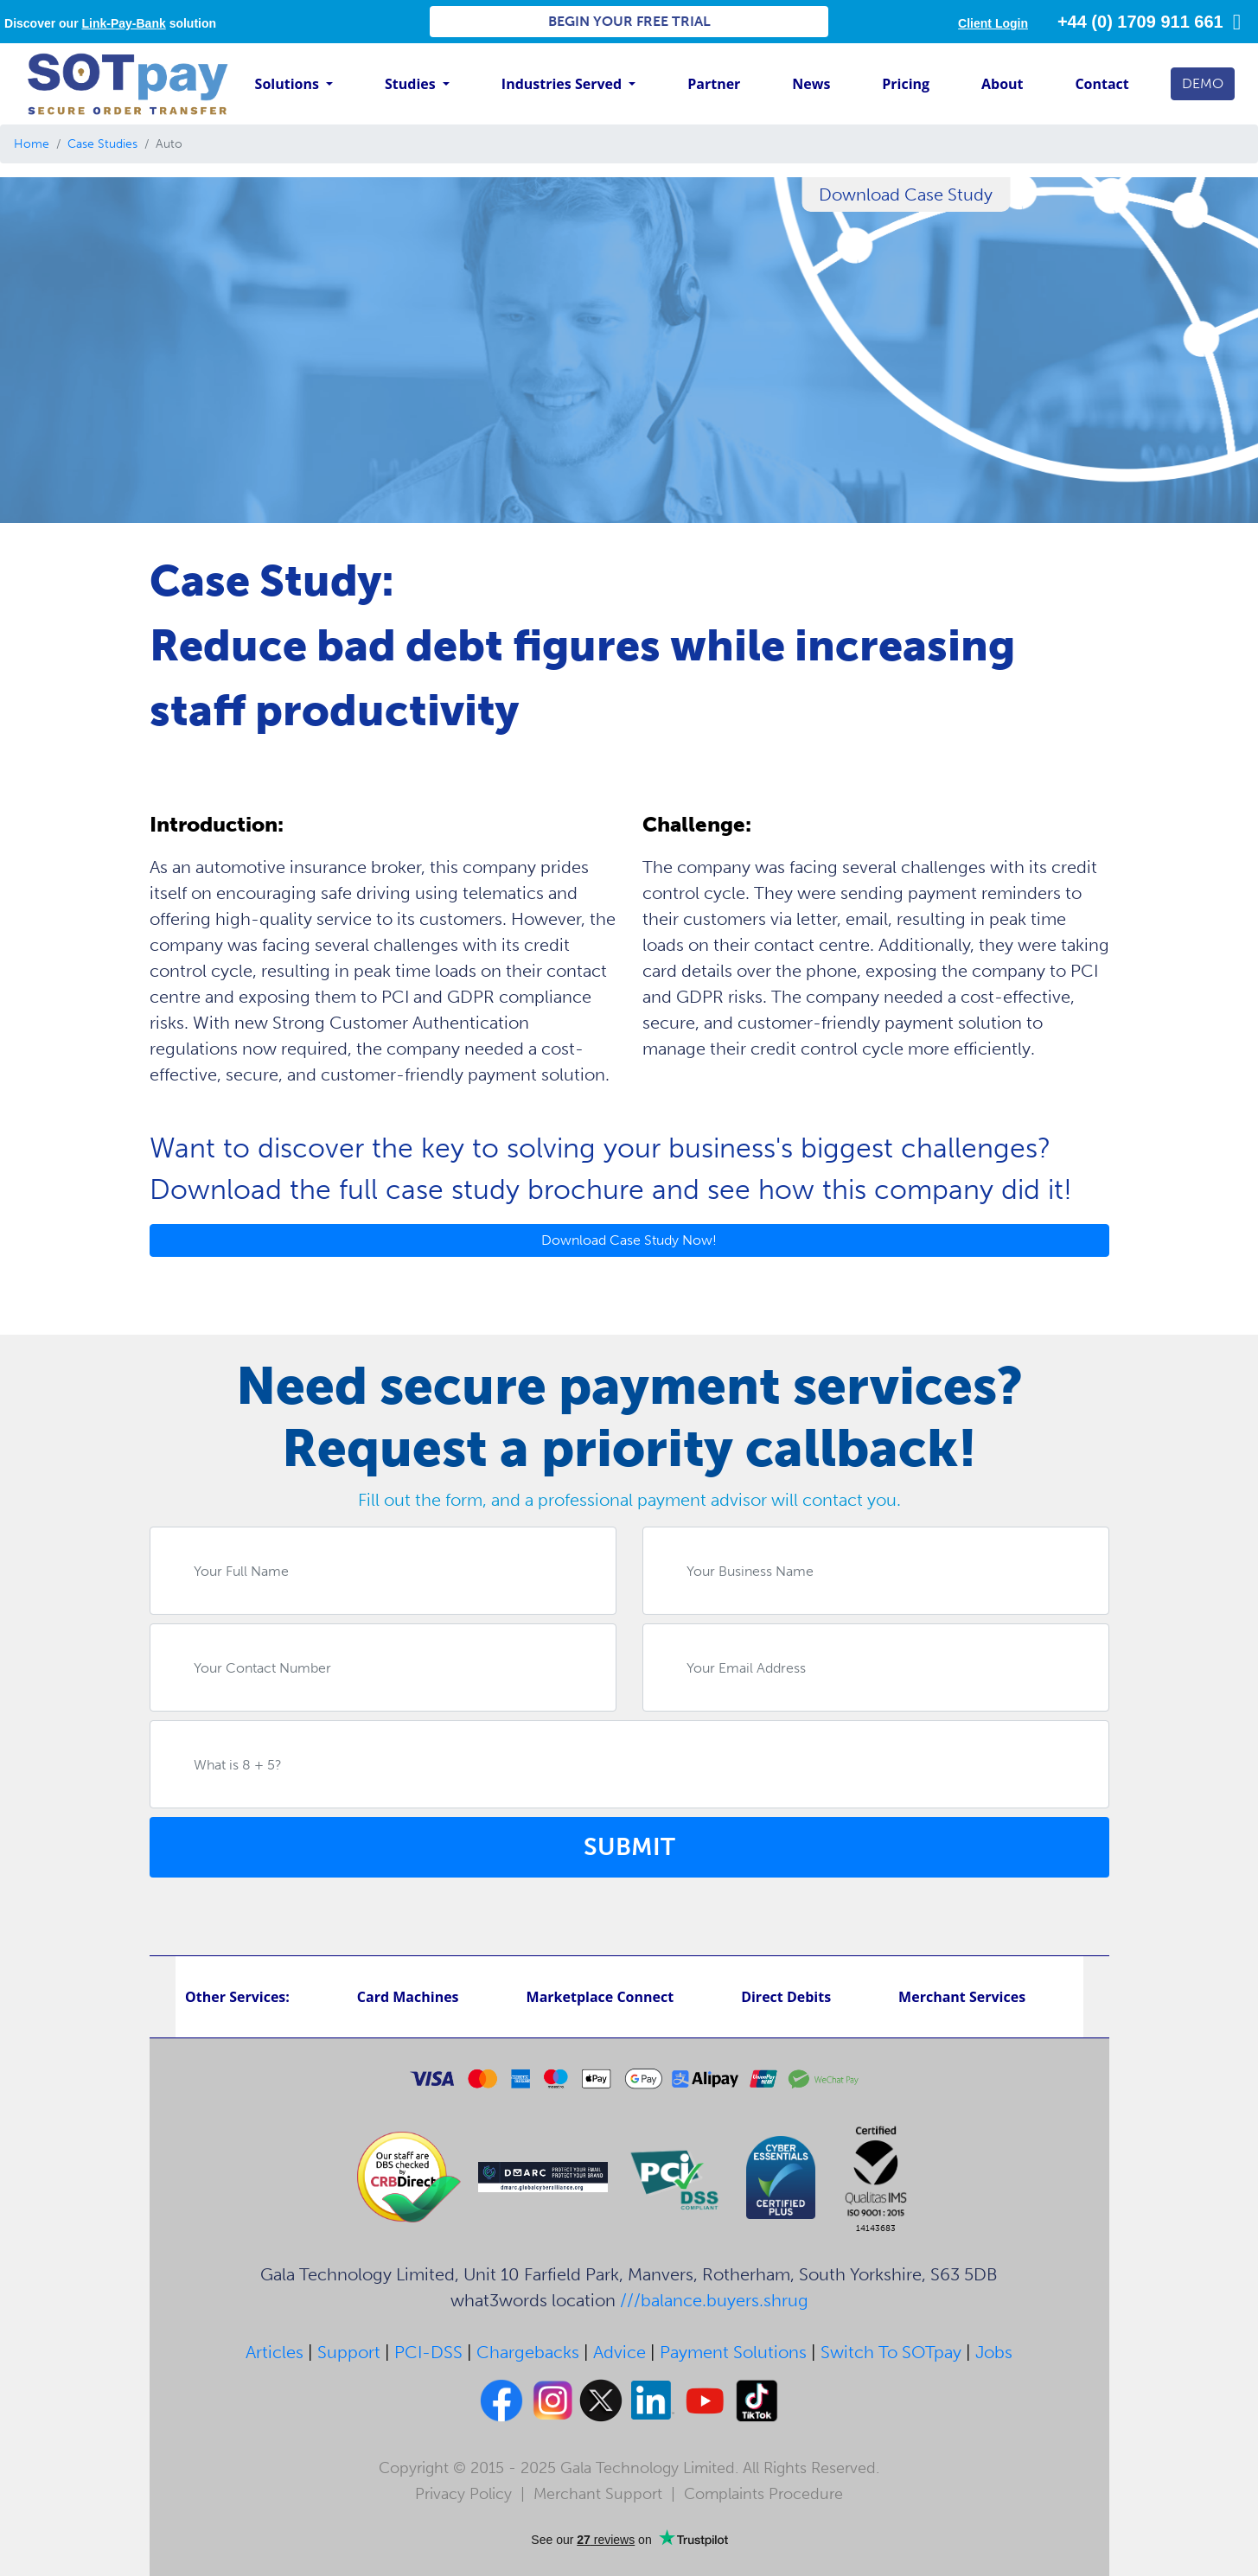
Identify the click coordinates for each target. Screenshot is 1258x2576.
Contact (1101, 83)
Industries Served (563, 83)
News (811, 83)
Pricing (905, 83)
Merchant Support (597, 2493)
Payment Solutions (733, 2352)
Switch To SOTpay (891, 2352)
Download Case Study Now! (629, 1240)
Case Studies (102, 144)
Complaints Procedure (763, 2493)
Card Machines (408, 1996)
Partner (713, 83)
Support (348, 2352)
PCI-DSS (428, 2352)
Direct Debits (786, 1996)
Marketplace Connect (600, 1996)
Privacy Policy (463, 2493)
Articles (274, 2352)
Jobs (993, 2352)
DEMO (1202, 83)
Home (31, 144)
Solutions (288, 83)
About (1002, 83)
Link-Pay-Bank (124, 23)
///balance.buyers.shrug (714, 2300)
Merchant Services (961, 1996)
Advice (619, 2352)
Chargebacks (527, 2352)
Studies (412, 83)
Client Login (993, 23)
